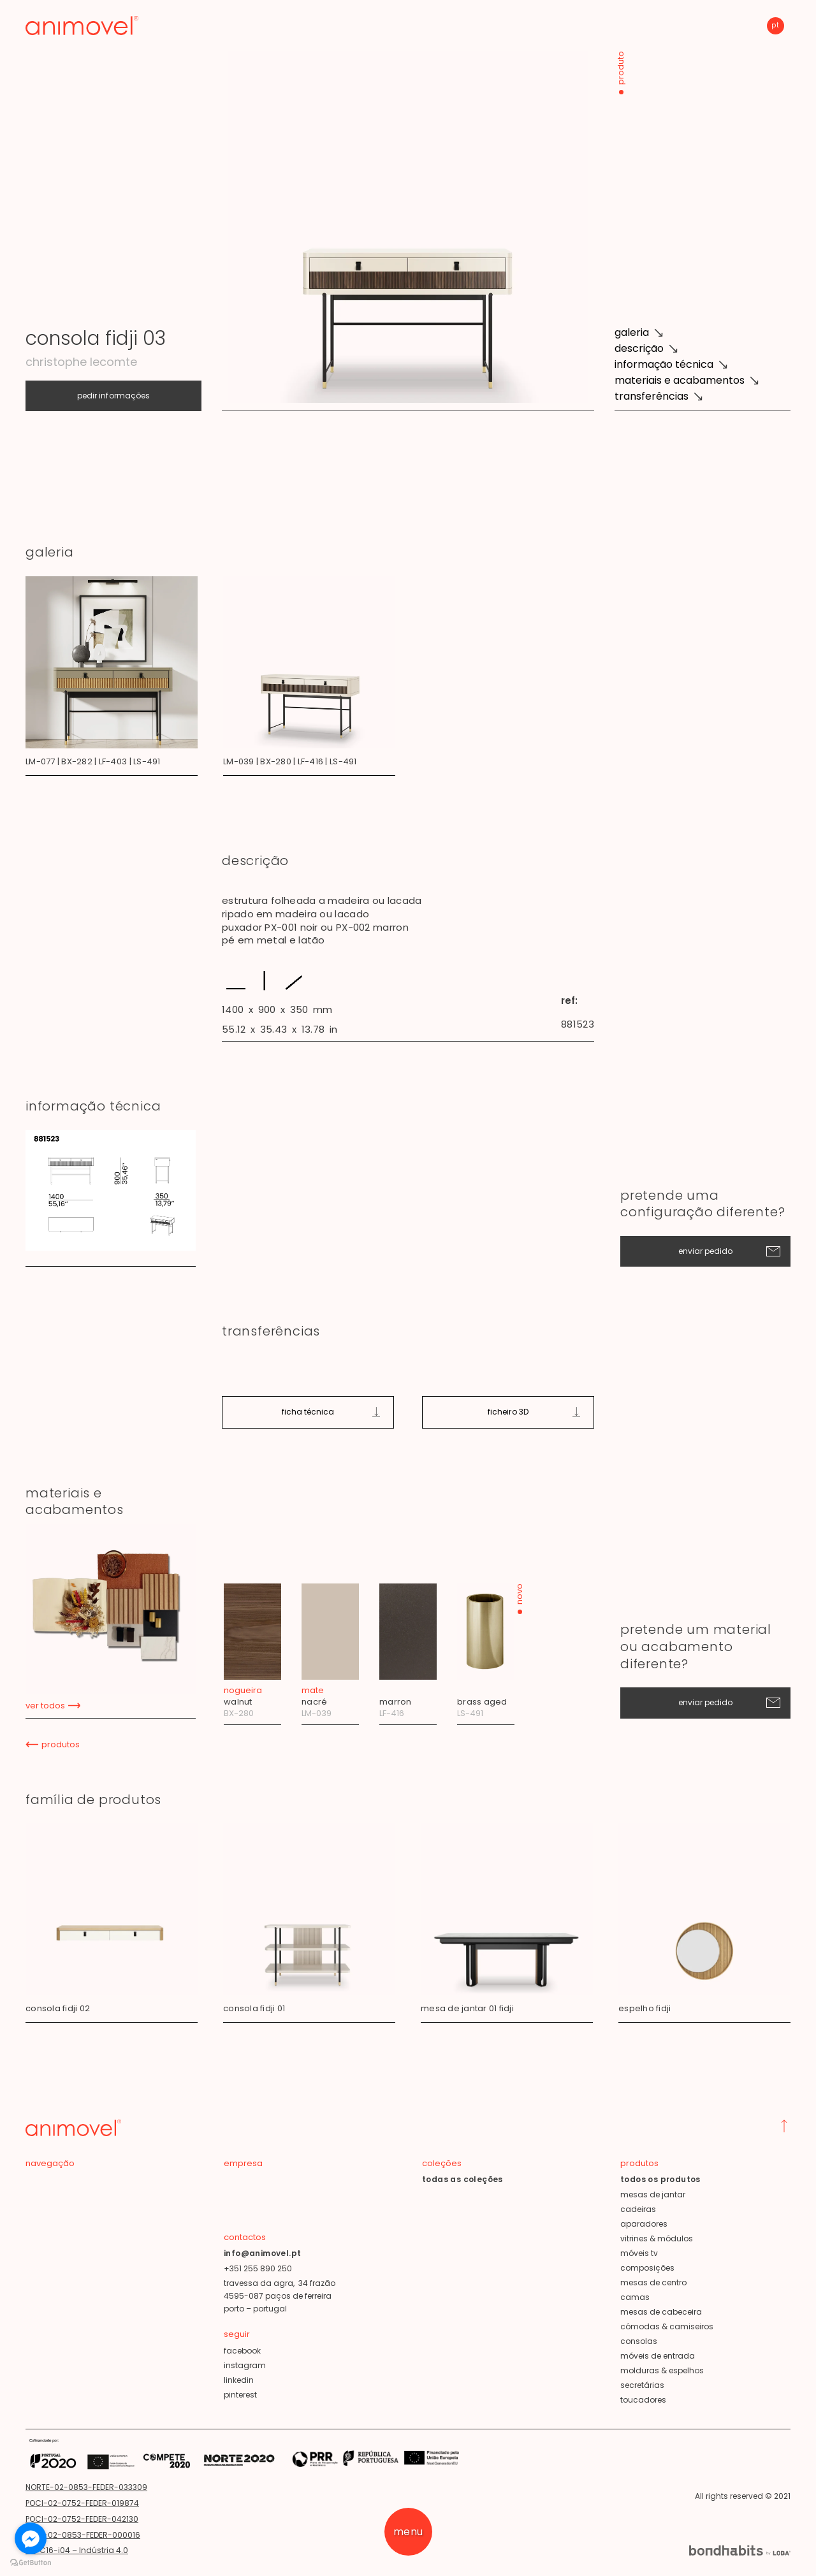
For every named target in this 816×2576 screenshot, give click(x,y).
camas (635, 2297)
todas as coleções (462, 2179)
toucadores (643, 2399)
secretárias (642, 2385)
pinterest (240, 2394)
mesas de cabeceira (661, 2311)
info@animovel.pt (262, 2253)
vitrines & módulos (656, 2238)
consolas (638, 2341)
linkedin (239, 2380)
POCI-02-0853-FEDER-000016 (83, 2534)
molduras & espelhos (662, 2370)
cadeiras (638, 2209)
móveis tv (639, 2253)
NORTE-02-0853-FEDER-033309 (86, 2487)
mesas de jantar (652, 2194)
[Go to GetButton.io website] (30, 2563)
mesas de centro (653, 2282)
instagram (245, 2365)
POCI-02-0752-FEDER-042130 (82, 2519)
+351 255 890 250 (258, 2268)
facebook (242, 2350)
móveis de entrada (657, 2355)
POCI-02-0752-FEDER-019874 (82, 2503)
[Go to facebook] (31, 2538)
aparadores (643, 2223)
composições (647, 2267)
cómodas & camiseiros (666, 2326)
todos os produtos (660, 2179)
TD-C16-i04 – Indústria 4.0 (77, 2550)
